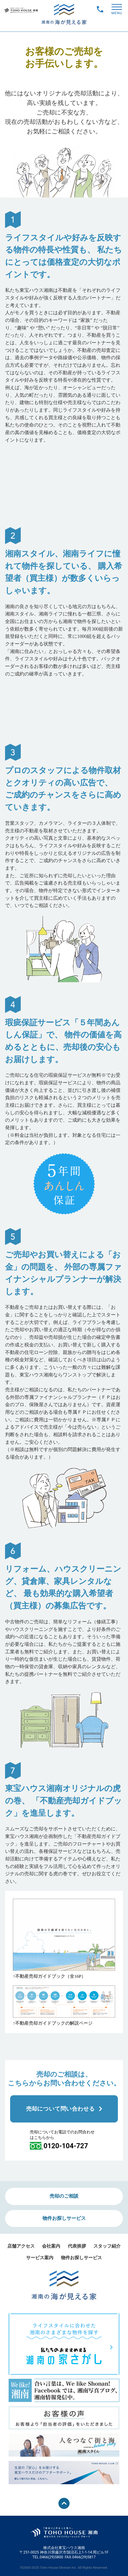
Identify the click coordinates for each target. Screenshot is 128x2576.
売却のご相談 (64, 2196)
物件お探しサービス (64, 2218)
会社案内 (51, 2246)
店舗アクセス (21, 2246)
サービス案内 (39, 2257)
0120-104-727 (66, 2146)
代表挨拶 (77, 2246)
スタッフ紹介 (107, 2246)
